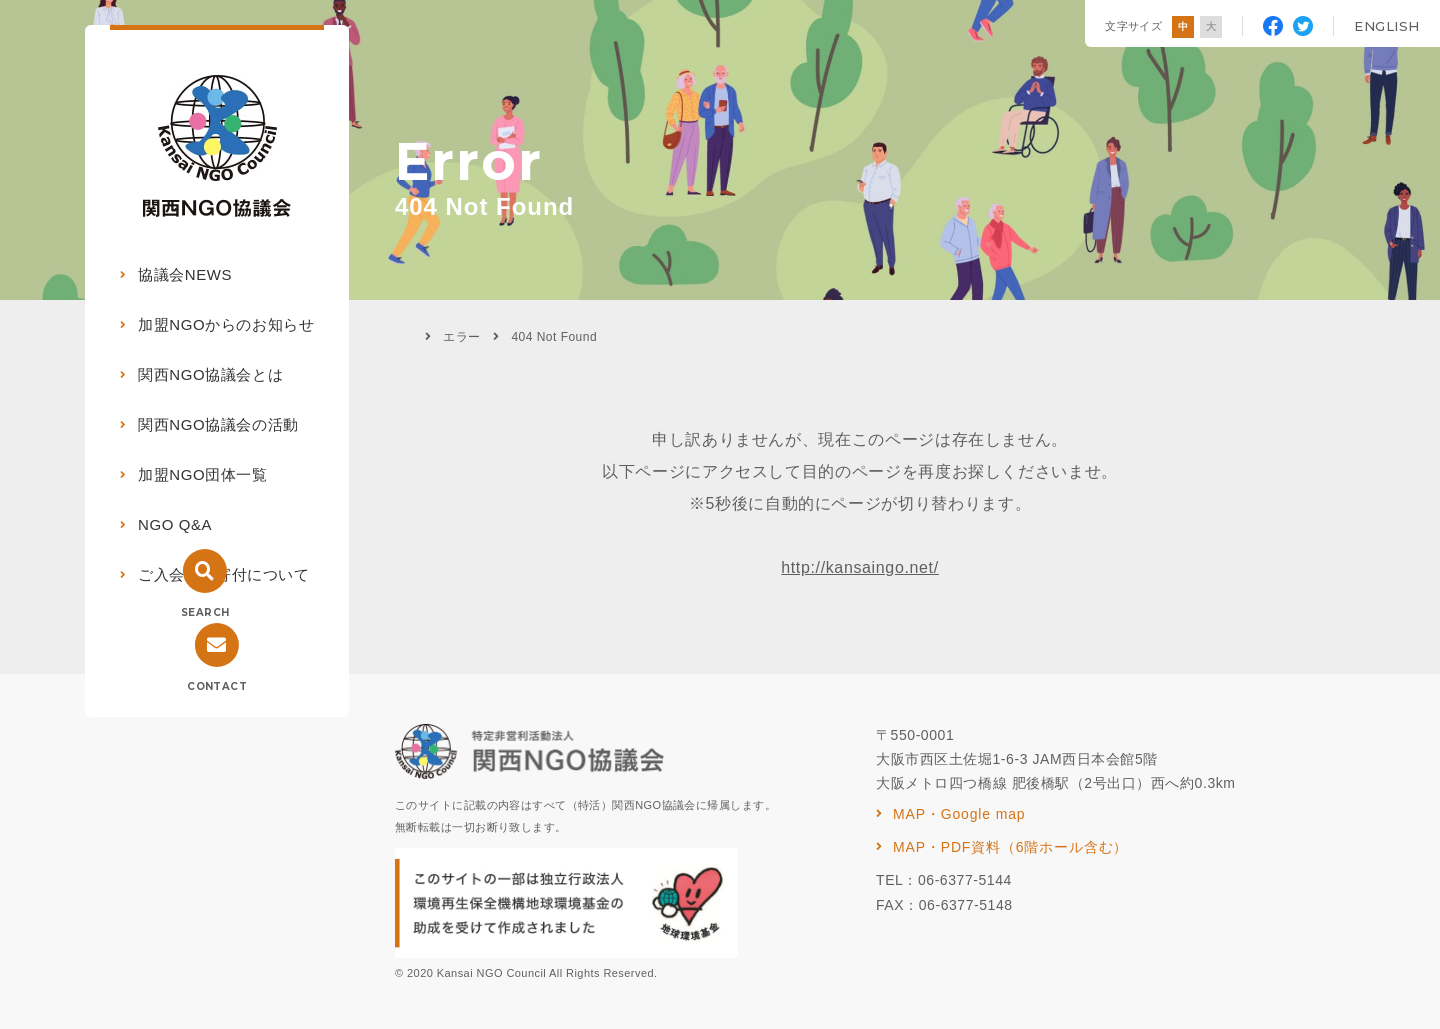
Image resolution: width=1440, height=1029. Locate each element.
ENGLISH (1387, 26)
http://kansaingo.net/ (860, 567)
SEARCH (205, 612)
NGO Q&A (175, 524)
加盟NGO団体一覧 (203, 474)
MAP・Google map (959, 814)
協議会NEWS (185, 274)
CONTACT (217, 686)
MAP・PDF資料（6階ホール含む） (1010, 847)
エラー (461, 337)
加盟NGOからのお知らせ (226, 324)
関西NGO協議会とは (210, 374)
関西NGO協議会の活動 (218, 424)
